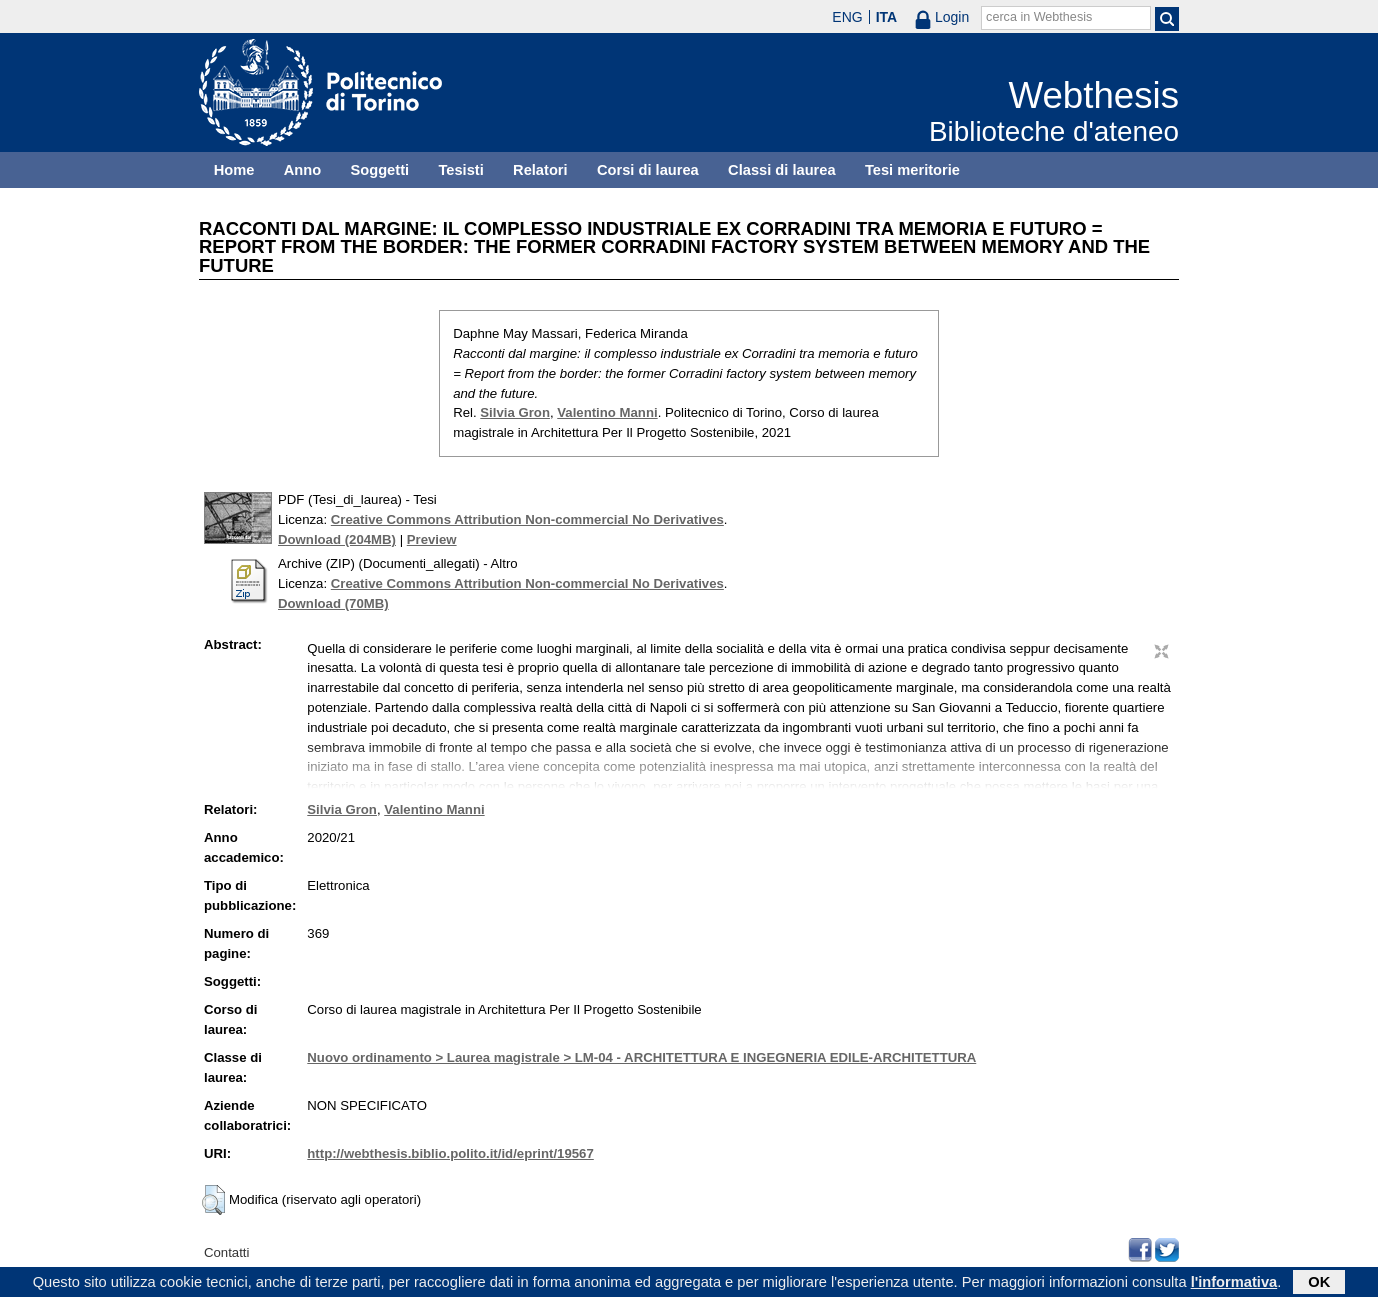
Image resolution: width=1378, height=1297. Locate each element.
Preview (432, 539)
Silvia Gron (515, 412)
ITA (887, 17)
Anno (302, 170)
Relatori (540, 170)
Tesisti (460, 170)
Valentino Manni (607, 412)
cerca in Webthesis (1039, 17)
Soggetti (379, 170)
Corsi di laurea (648, 170)
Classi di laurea (782, 170)
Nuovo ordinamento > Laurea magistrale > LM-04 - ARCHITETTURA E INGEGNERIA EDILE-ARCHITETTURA (641, 1057)
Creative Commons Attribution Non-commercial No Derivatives (527, 519)
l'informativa (1234, 1283)
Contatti (226, 1252)
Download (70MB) (333, 603)
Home (234, 170)
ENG (847, 17)
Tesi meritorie (912, 170)
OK (1319, 1283)
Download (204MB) (337, 539)
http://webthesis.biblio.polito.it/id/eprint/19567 (450, 1153)
